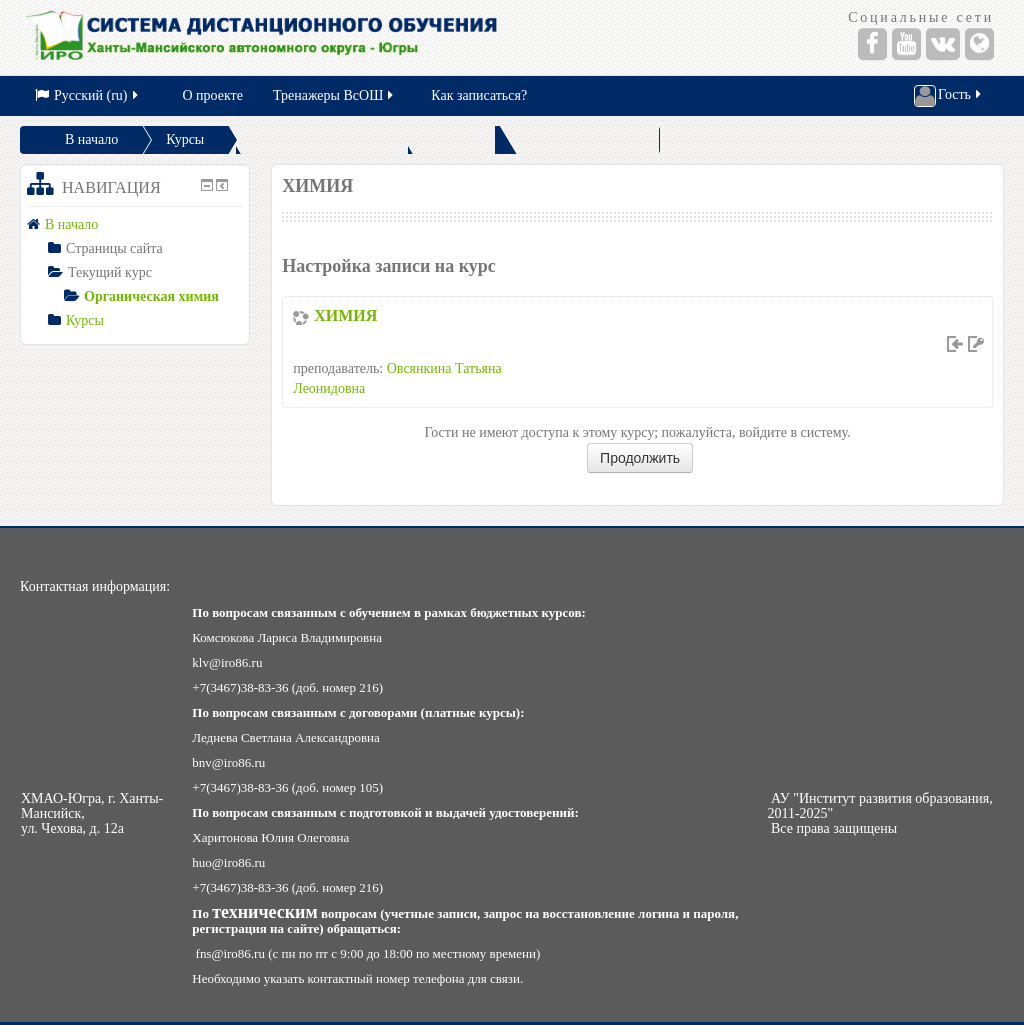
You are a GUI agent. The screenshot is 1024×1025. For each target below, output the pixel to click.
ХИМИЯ (345, 315)
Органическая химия (151, 296)
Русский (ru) (88, 95)
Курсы (185, 139)
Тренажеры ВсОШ (334, 95)
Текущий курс (110, 272)
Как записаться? (479, 95)
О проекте (213, 95)
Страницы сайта (114, 248)
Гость (949, 96)
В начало (91, 139)
